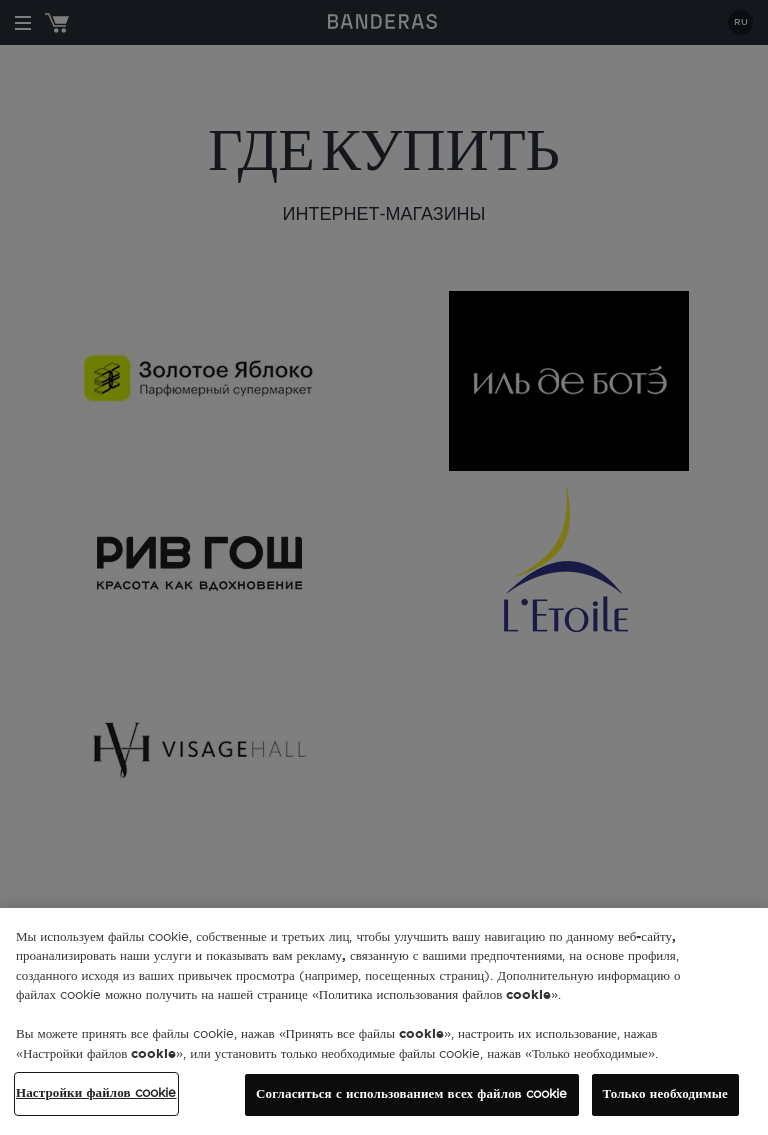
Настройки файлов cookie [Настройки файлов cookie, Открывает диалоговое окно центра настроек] (96, 1093)
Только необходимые (665, 1094)
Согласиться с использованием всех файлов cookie (411, 1094)
